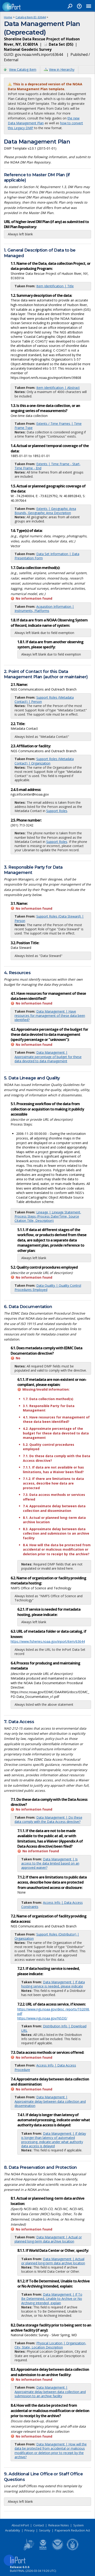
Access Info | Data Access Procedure (45, 2067)
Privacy (30, 2530)
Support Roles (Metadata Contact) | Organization (44, 761)
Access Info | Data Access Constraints (52, 1904)
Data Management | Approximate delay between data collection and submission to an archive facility (50, 2391)
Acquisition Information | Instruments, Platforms (44, 608)
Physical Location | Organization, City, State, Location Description (50, 2345)
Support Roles (56, 811)
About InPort (20, 2525)
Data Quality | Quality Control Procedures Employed (48, 1287)
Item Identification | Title (55, 286)
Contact (38, 2525)
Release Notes (58, 2525)
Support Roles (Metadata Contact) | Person (44, 699)
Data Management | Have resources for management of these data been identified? (50, 1015)
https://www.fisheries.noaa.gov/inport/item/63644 (48, 1641)
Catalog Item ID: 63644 (30, 17)
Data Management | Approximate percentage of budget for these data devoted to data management (48, 1056)
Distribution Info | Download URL (53, 2028)
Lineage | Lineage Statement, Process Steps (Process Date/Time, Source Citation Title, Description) (48, 1216)
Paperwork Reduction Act (72, 2530)
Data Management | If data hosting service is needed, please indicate (53, 1984)
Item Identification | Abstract (58, 387)
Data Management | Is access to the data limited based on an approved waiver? (50, 1863)
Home (8, 17)
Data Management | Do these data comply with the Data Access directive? (48, 1819)
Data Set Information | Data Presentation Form (47, 556)
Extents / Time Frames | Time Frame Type (48, 425)
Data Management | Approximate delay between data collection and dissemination (50, 2101)
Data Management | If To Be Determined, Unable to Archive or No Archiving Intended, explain (51, 2298)
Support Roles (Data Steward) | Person (49, 918)
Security (44, 2530)
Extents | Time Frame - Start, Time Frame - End (47, 466)
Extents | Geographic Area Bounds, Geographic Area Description (45, 510)
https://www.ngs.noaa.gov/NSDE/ (42, 2018)
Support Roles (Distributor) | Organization (47, 1936)
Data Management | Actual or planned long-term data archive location (48, 2239)
